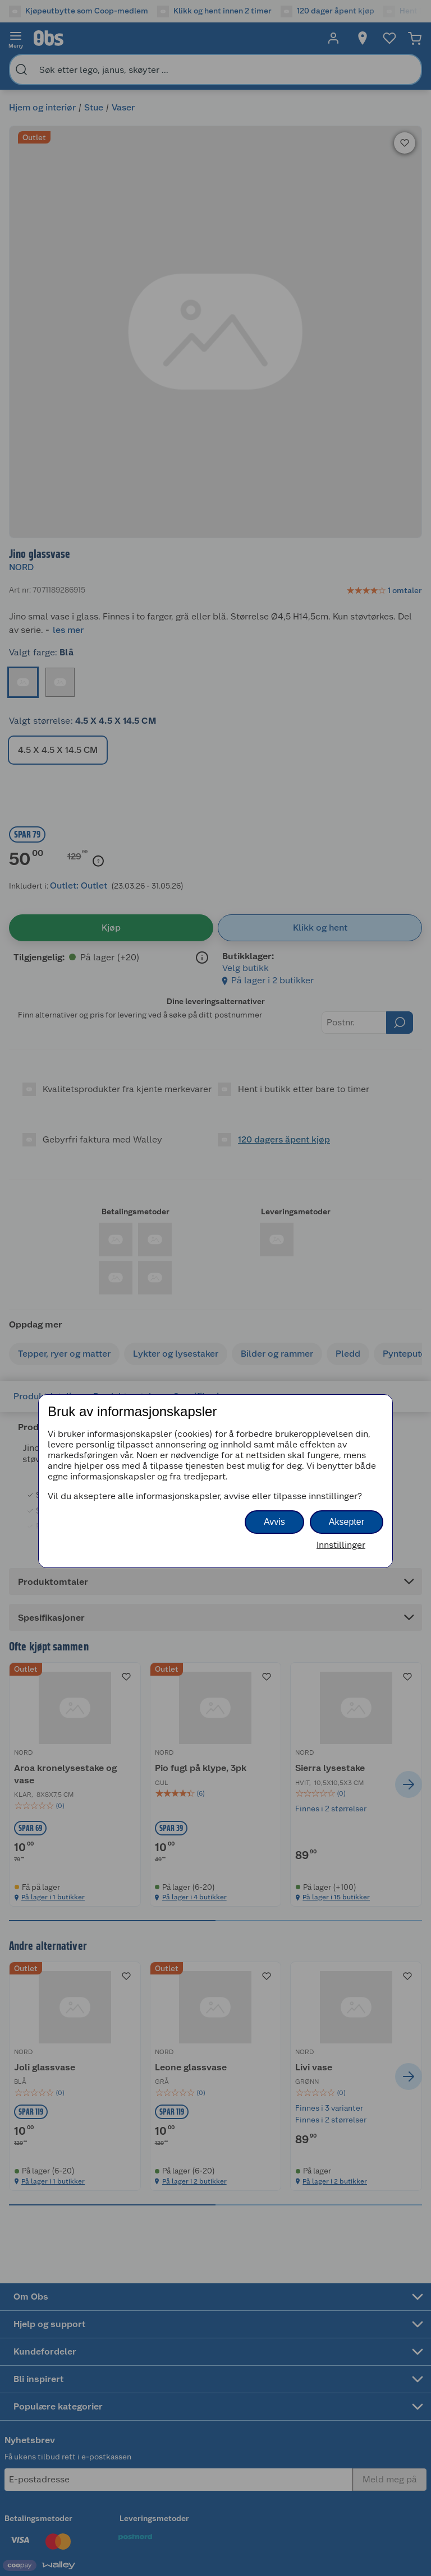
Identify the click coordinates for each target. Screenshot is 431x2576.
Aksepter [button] (346, 1522)
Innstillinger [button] (341, 1544)
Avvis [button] (274, 1522)
